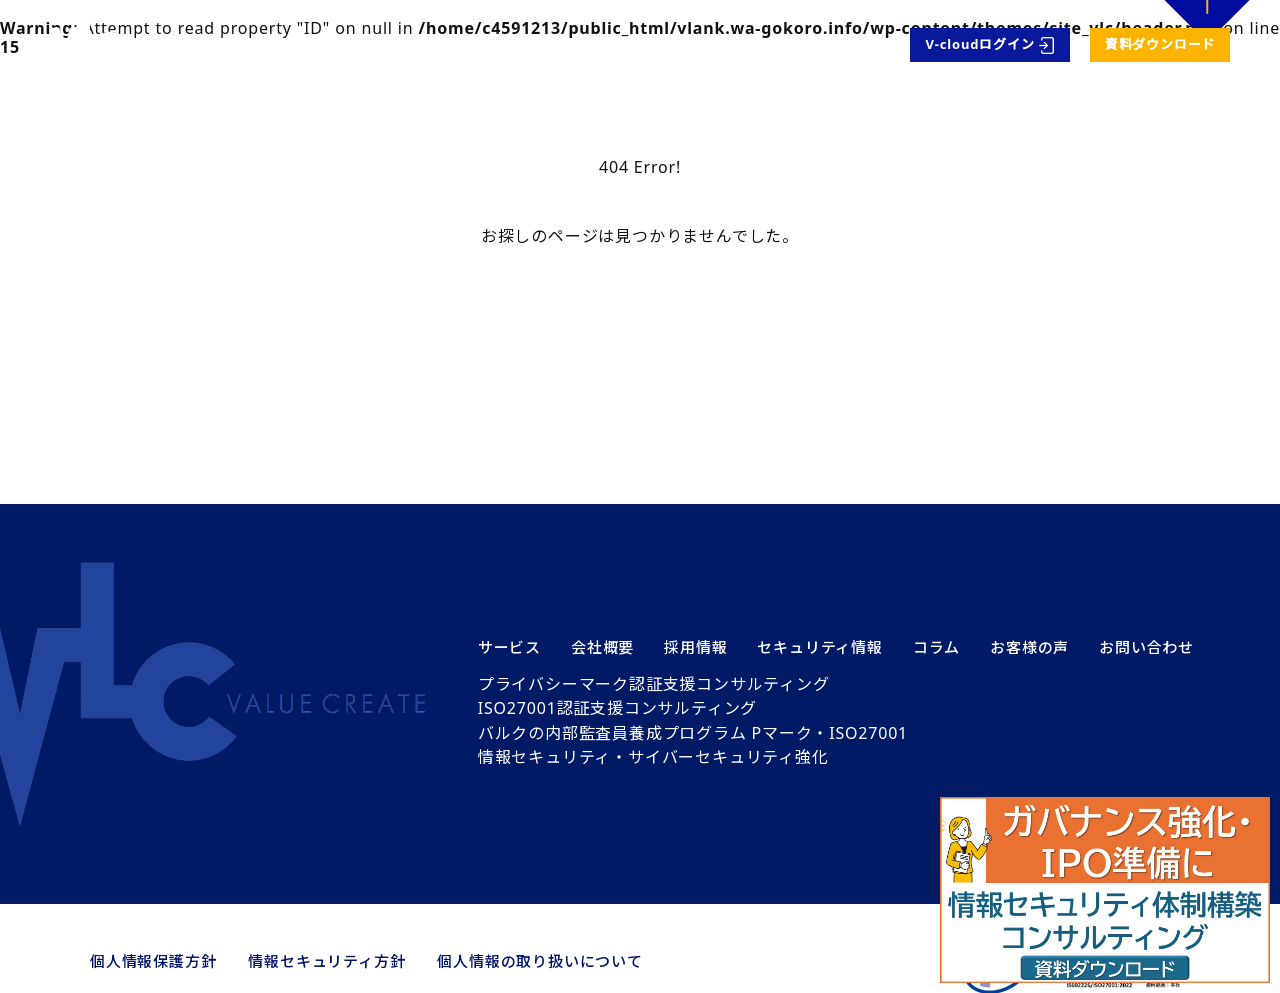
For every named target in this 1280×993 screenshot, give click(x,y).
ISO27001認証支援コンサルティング (617, 708)
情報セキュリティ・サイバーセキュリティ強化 (653, 757)
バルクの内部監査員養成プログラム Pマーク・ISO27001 (693, 733)
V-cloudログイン (980, 44)
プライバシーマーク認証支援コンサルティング (654, 684)
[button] (1105, 890)
